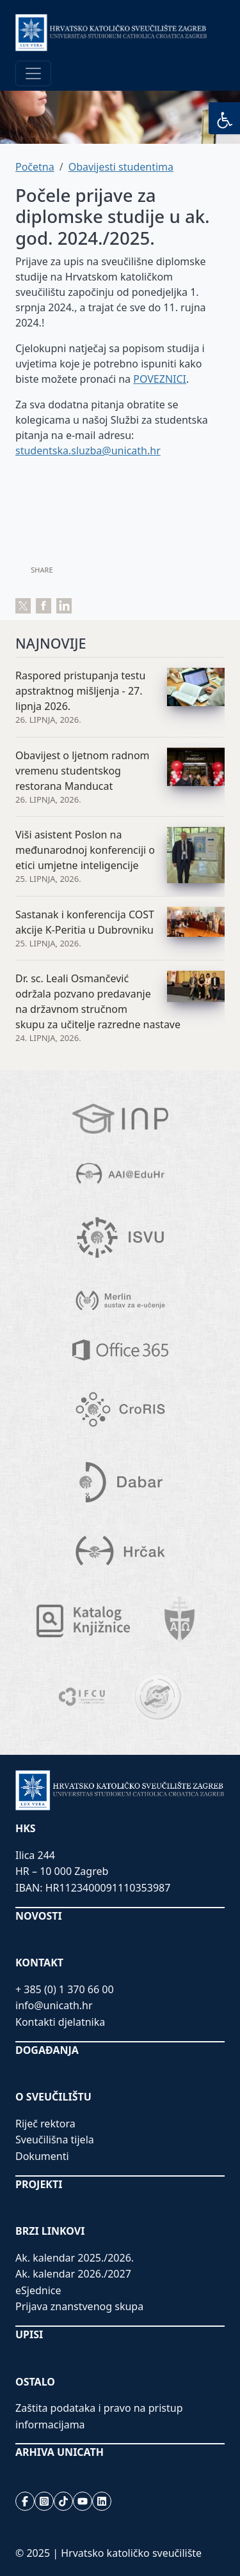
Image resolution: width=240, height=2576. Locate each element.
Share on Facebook (43, 605)
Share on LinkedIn (64, 605)
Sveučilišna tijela (54, 2140)
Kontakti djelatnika (60, 2022)
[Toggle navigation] (33, 73)
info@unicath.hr (54, 2005)
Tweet (23, 605)
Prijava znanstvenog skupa (79, 2306)
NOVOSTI (38, 1916)
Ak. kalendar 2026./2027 (73, 2274)
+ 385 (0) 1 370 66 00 (64, 1989)
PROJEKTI (38, 2184)
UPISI (29, 2334)
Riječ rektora (45, 2124)
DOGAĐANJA (47, 2050)
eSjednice (38, 2290)
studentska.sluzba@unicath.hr (88, 450)
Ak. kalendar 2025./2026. (74, 2258)
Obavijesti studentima (120, 167)
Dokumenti (42, 2156)
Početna (34, 167)
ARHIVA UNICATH (59, 2452)
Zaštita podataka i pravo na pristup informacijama (99, 2416)
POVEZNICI (159, 379)
